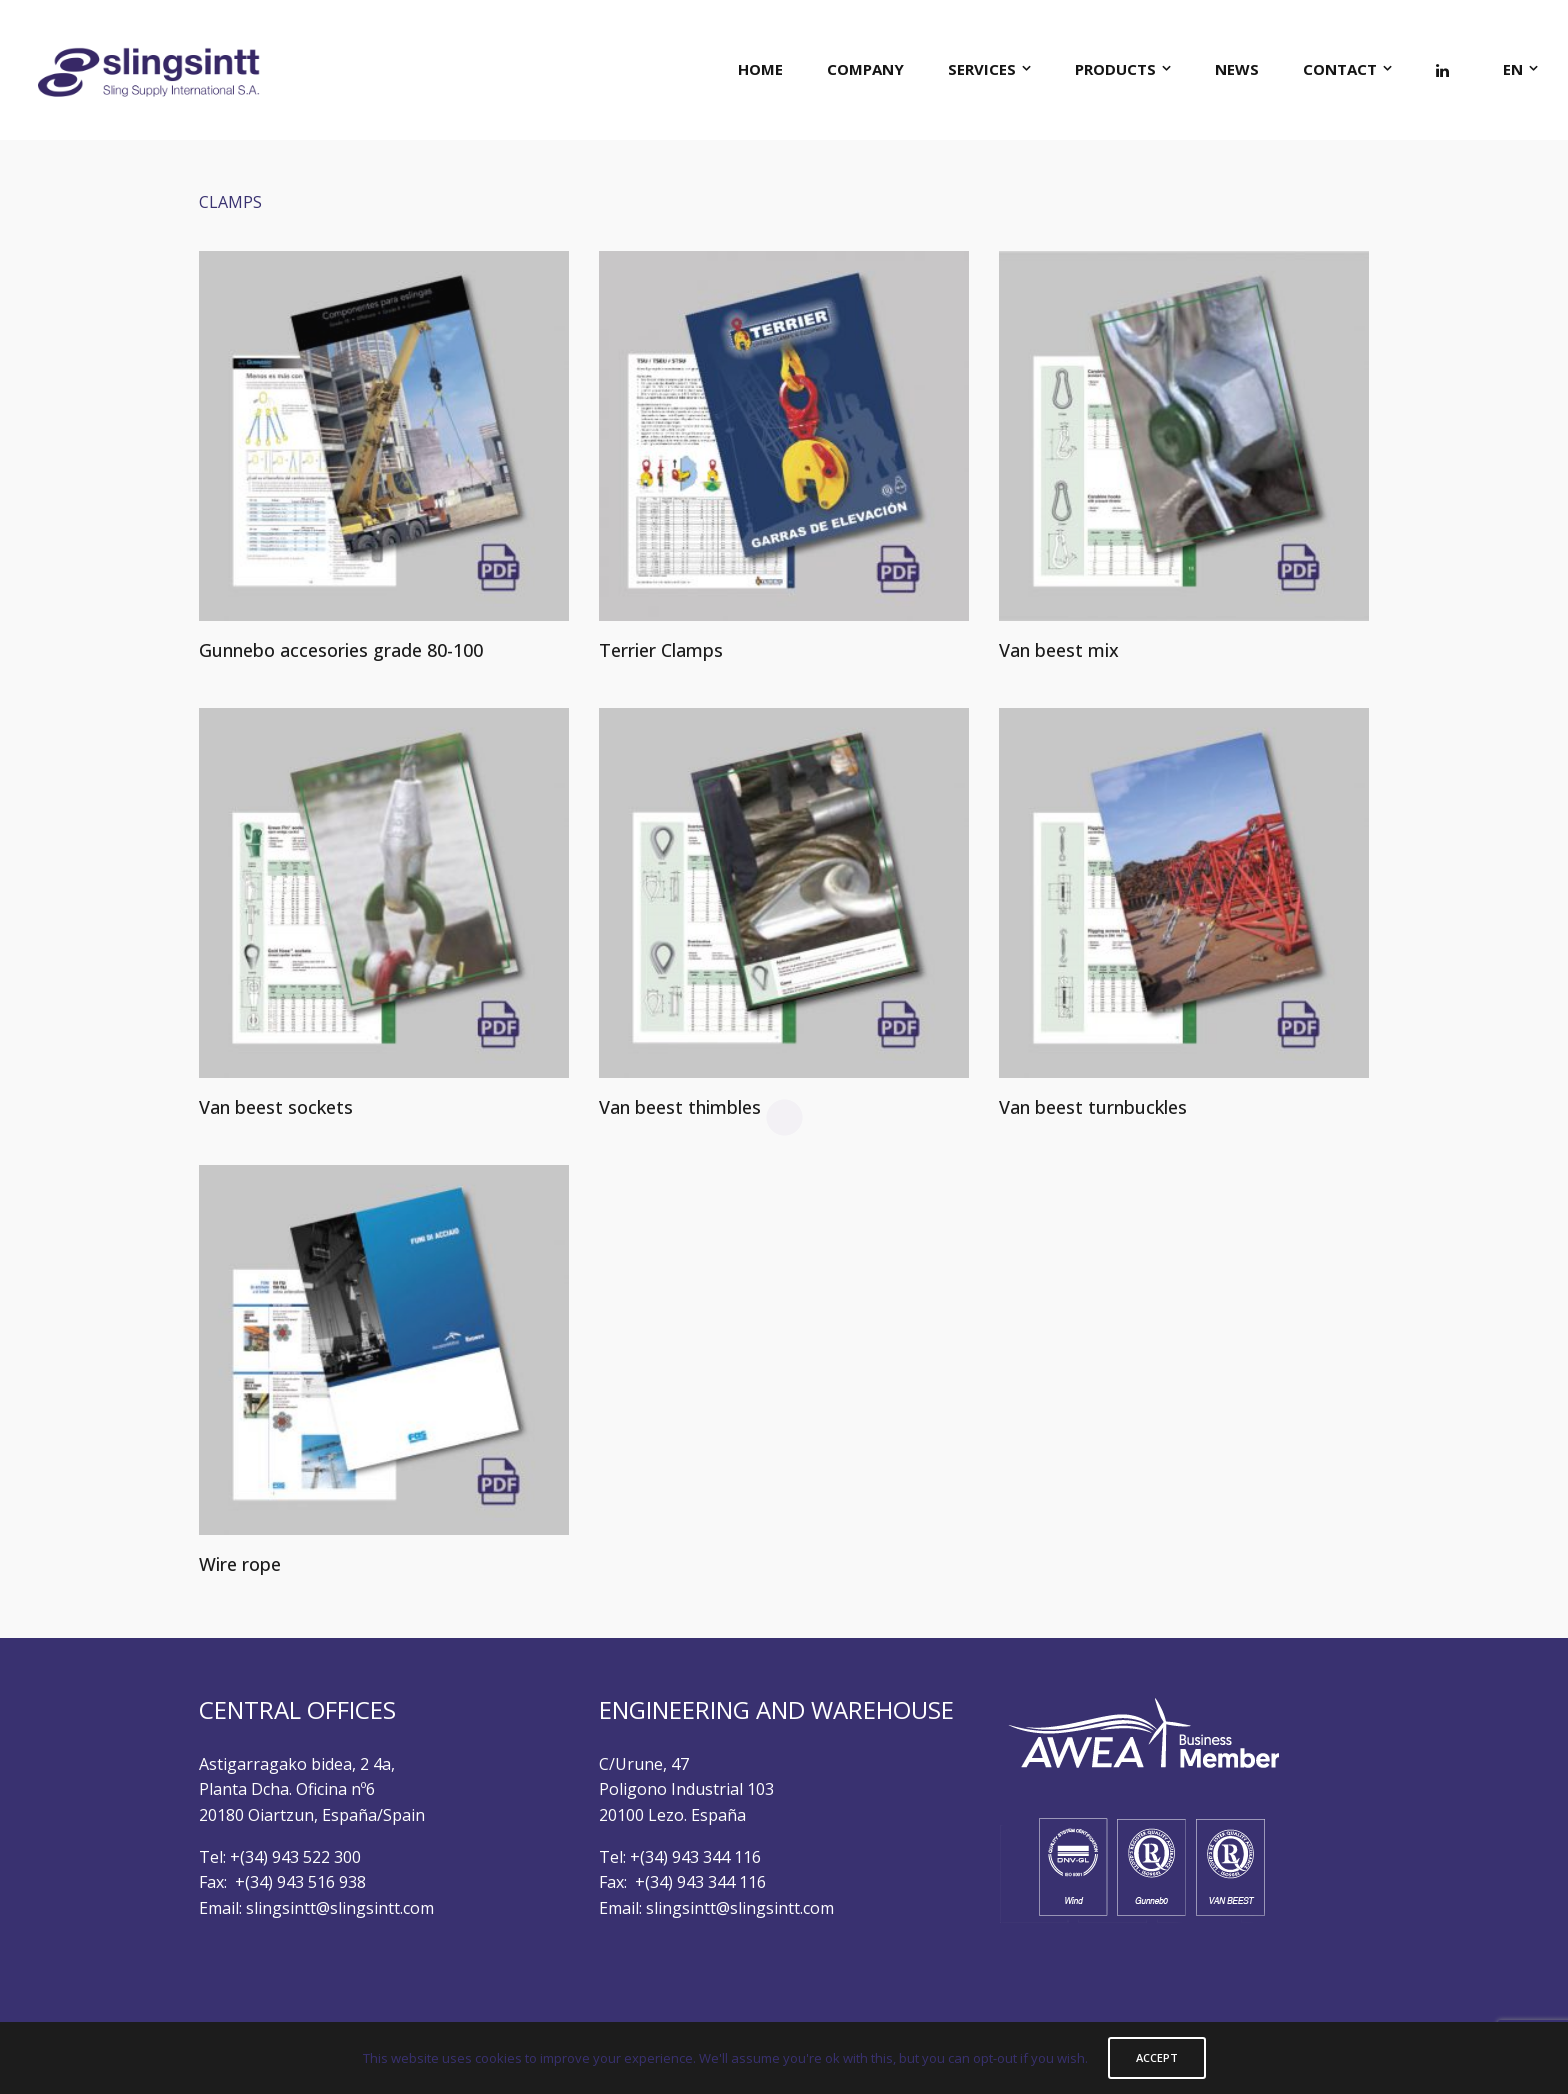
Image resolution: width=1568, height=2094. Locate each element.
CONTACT (1340, 69)
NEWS (1237, 69)
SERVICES (982, 69)
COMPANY (865, 69)
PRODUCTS (1115, 69)
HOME (760, 69)
